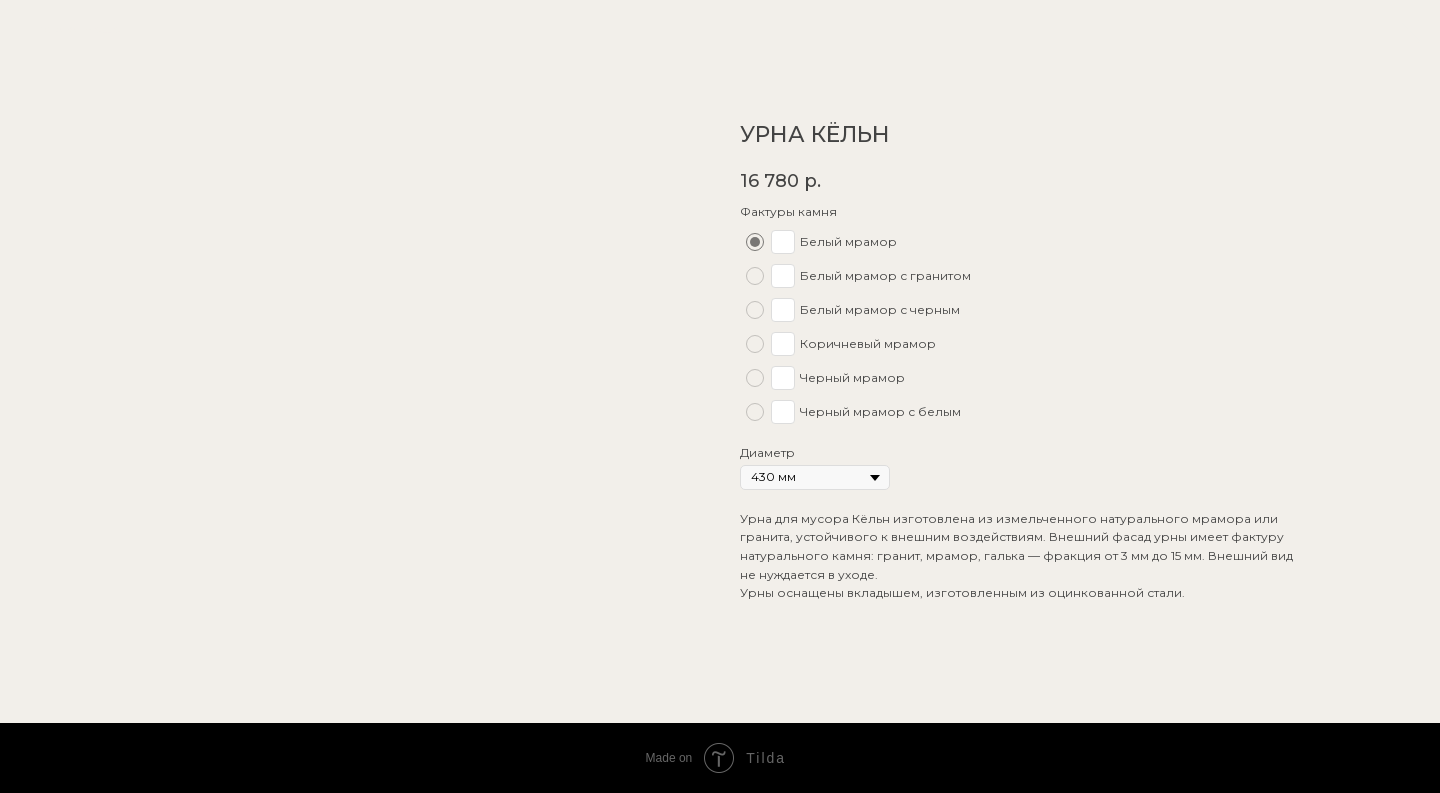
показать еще (78, 28)
